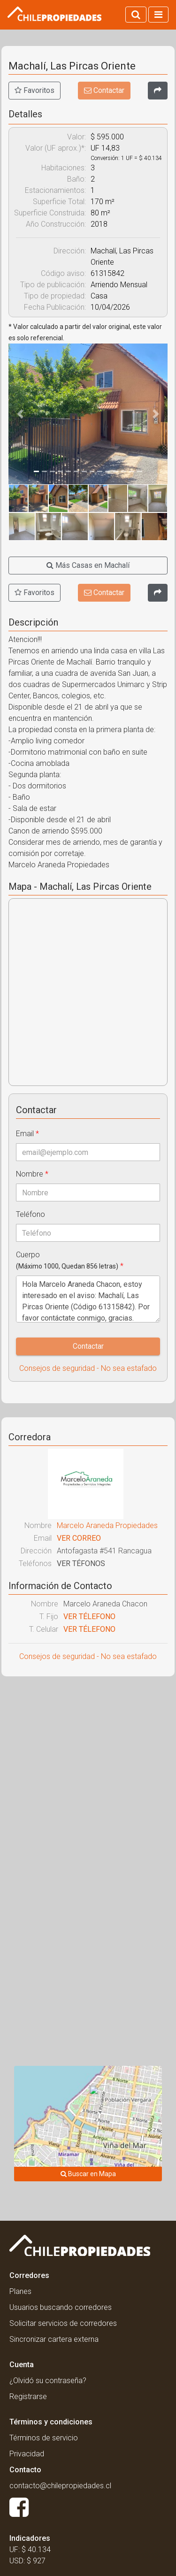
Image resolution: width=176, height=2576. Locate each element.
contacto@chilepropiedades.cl (60, 2485)
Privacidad (26, 2453)
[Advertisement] (88, 1778)
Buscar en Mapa (88, 2174)
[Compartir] (158, 90)
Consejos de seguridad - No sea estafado (88, 1368)
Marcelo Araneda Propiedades (107, 1525)
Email (27, 1133)
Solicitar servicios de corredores (63, 2323)
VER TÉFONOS (81, 1563)
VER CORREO (79, 1538)
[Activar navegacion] (158, 15)
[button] (20, 413)
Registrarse (28, 2396)
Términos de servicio (43, 2437)
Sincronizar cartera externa (54, 2339)
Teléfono (30, 1214)
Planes (20, 2291)
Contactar (104, 90)
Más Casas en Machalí (88, 565)
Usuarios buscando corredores (60, 2307)
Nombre (32, 1174)
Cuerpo (69, 1260)
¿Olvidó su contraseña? (47, 2380)
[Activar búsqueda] (135, 15)
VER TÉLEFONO (89, 1616)
